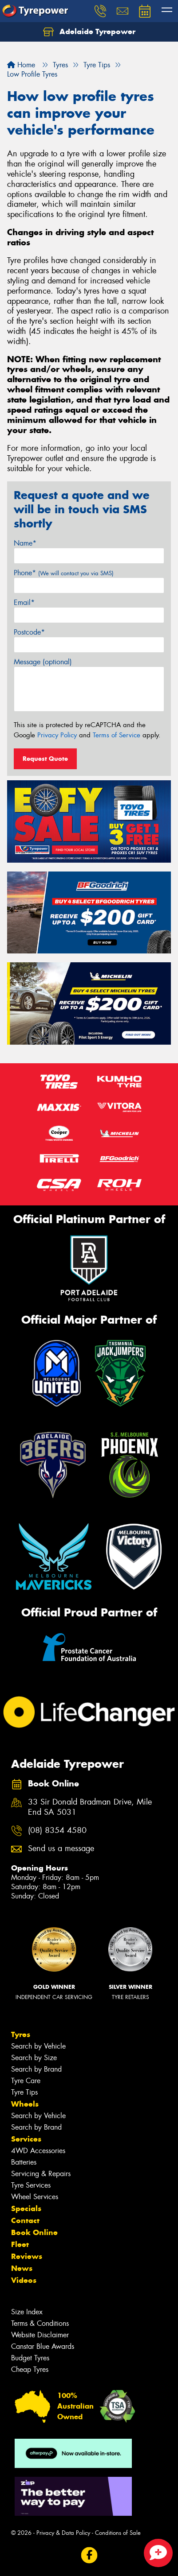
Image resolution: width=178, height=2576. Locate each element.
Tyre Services (31, 2185)
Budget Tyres (30, 2358)
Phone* (64, 572)
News (21, 2268)
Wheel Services (34, 2196)
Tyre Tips (24, 2092)
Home (21, 65)
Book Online (34, 2232)
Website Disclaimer (40, 2335)
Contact (25, 2220)
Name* (25, 543)
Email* (24, 602)
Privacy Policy (57, 735)
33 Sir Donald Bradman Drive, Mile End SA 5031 (90, 1807)
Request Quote (45, 759)
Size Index (27, 2311)
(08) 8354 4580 (57, 1830)
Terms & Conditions (40, 2323)
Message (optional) (43, 661)
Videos (23, 2280)
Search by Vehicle (38, 2046)
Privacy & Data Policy (63, 2533)
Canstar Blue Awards (42, 2346)
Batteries (23, 2162)
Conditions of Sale (118, 2533)
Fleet (20, 2244)
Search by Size (34, 2057)
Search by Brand (36, 2069)
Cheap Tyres (29, 2369)
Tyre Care (25, 2080)
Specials (26, 2208)
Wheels (25, 2104)
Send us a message (61, 1849)
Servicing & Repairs (41, 2173)
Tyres (20, 2034)
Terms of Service (116, 735)
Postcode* (29, 632)
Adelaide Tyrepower (89, 32)
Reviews (26, 2256)
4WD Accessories (38, 2150)
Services (26, 2139)
